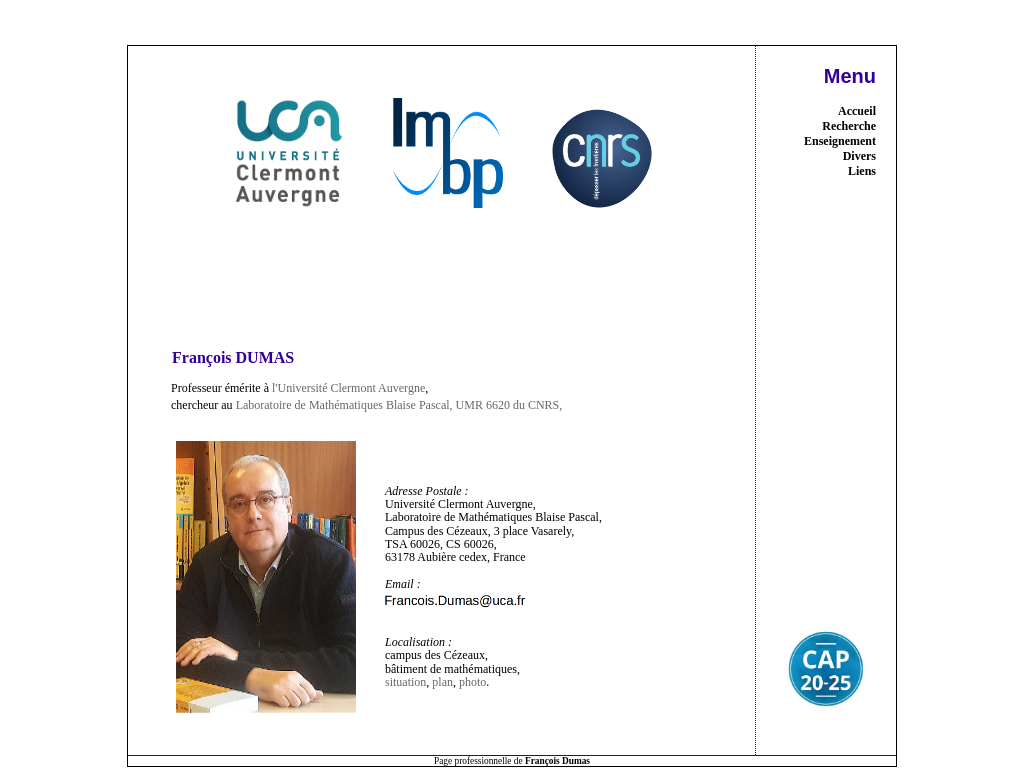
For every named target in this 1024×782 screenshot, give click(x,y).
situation (405, 682)
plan (442, 682)
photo (472, 682)
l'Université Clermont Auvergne (348, 388)
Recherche (849, 126)
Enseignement (840, 141)
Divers (859, 156)
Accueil (857, 111)
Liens (862, 171)
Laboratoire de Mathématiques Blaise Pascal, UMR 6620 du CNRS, (399, 405)
